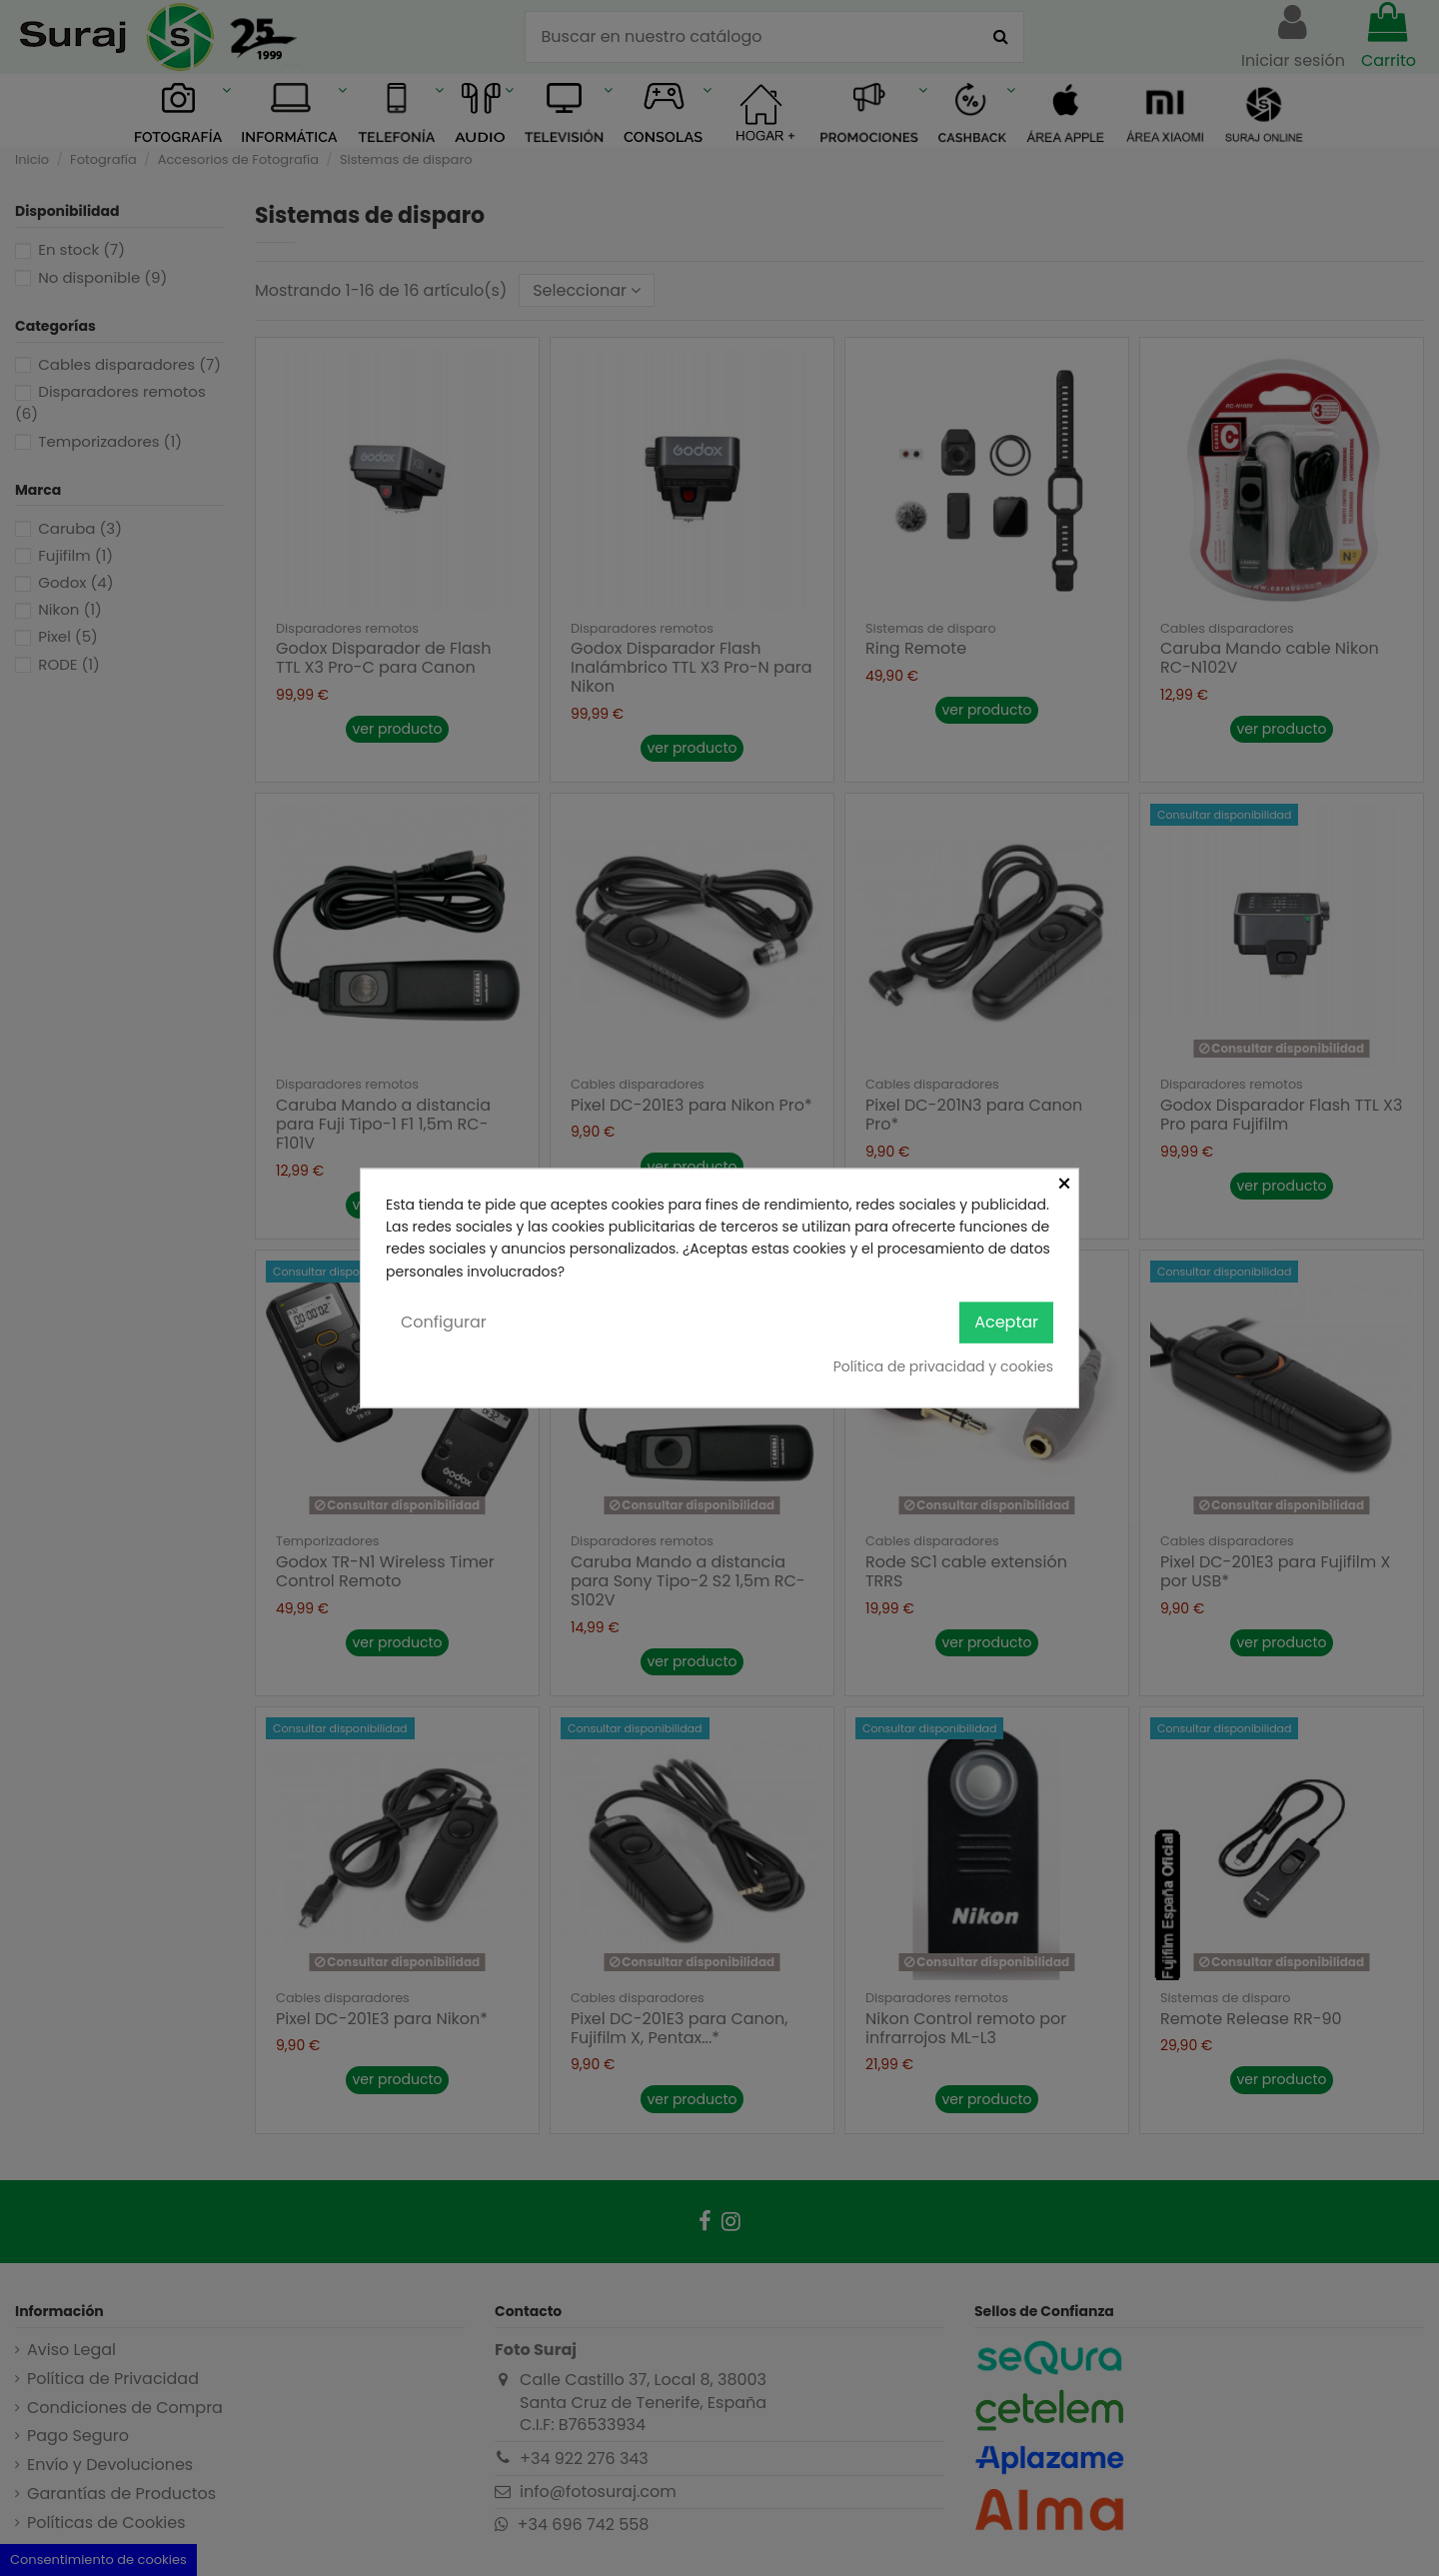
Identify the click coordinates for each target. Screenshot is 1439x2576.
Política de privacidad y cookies (943, 1365)
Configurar (444, 1321)
